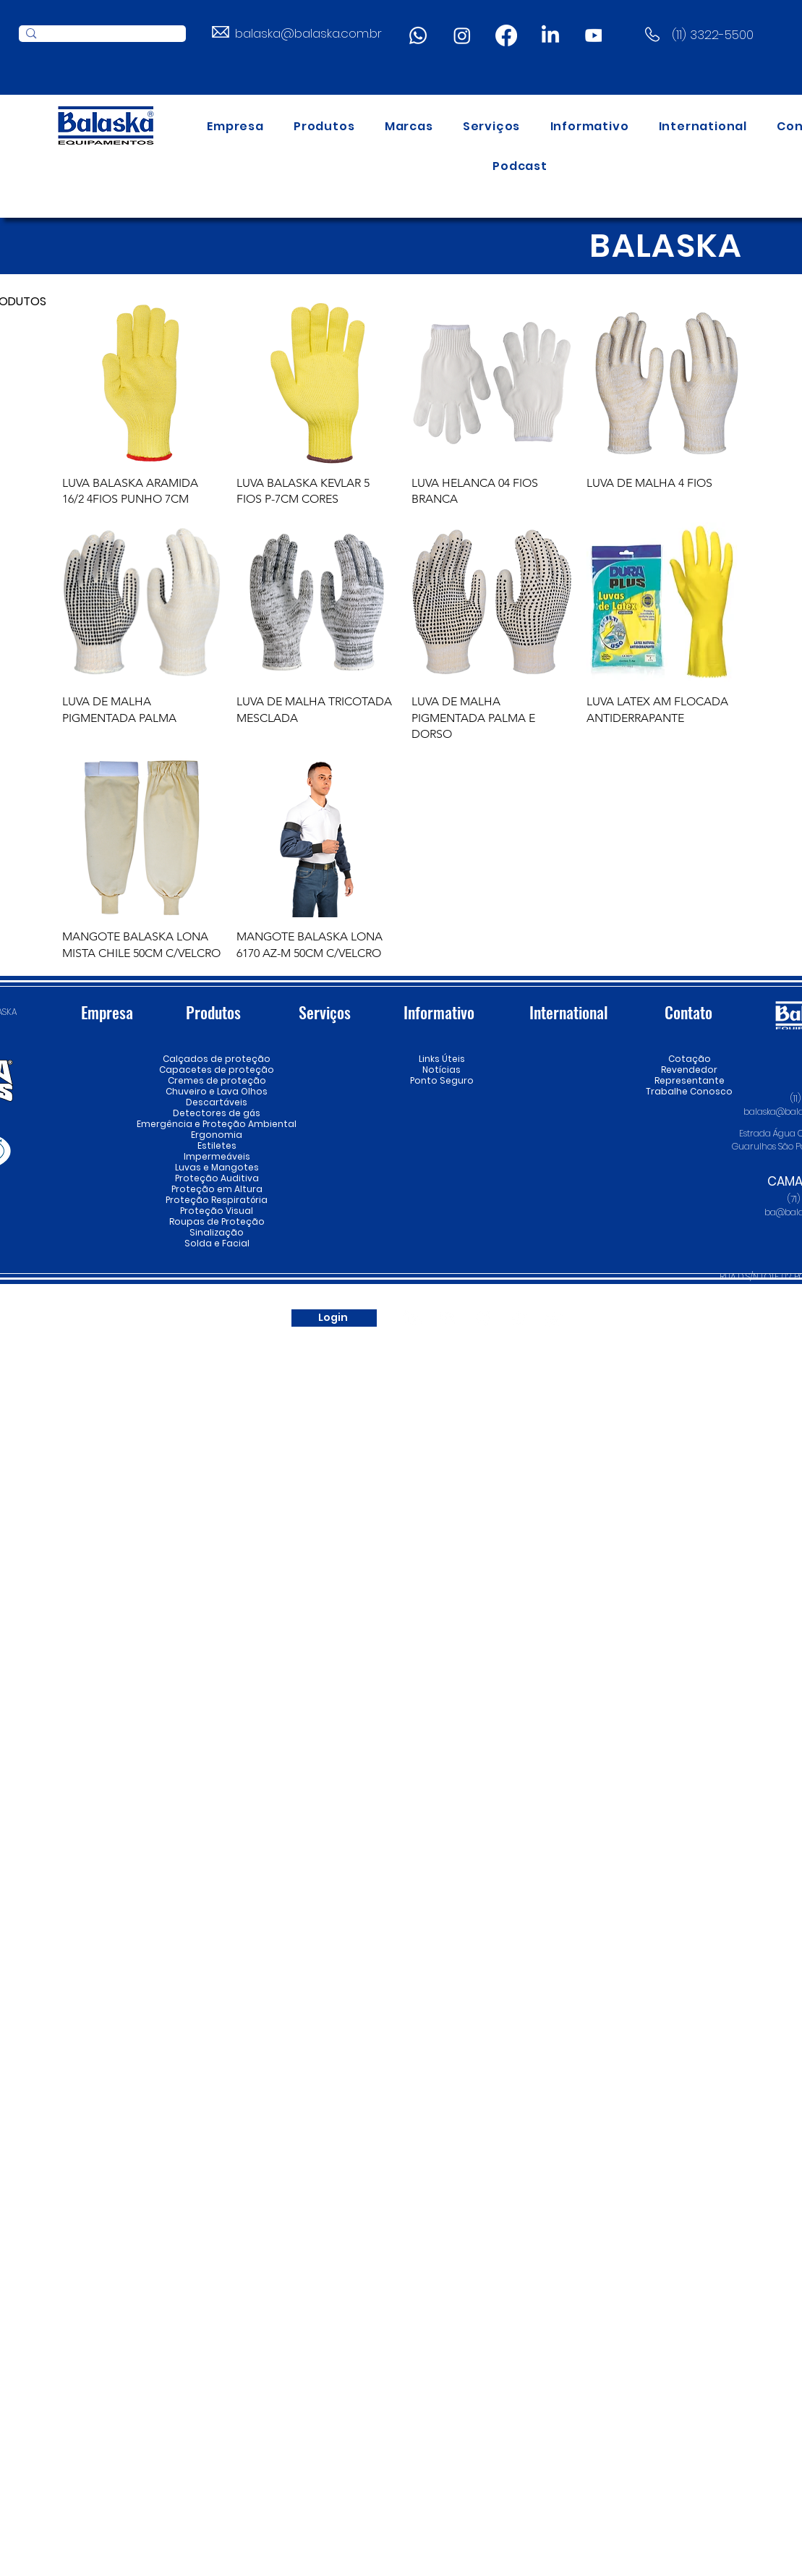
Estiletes (216, 1145)
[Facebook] (506, 35)
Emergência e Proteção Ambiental (217, 1123)
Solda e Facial (216, 1243)
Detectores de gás (217, 1113)
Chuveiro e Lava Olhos (217, 1091)
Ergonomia (216, 1134)
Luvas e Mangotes (217, 1167)
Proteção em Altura (217, 1188)
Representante (689, 1080)
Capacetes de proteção (217, 1069)
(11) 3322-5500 (713, 34)
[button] (324, 126)
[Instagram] (462, 35)
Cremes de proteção (217, 1080)
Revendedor (689, 1069)
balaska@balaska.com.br (308, 33)
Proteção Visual (217, 1210)
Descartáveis (216, 1102)
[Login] (334, 1318)
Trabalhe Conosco (689, 1091)
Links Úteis (442, 1058)
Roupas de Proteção (217, 1221)
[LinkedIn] (550, 35)
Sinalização (216, 1232)
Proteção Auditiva (217, 1178)
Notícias (441, 1069)
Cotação (689, 1058)
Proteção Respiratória (217, 1199)
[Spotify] (519, 1318)
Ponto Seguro (442, 1080)
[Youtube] (594, 35)
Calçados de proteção (217, 1058)
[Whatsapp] (418, 35)
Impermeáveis (217, 1156)
